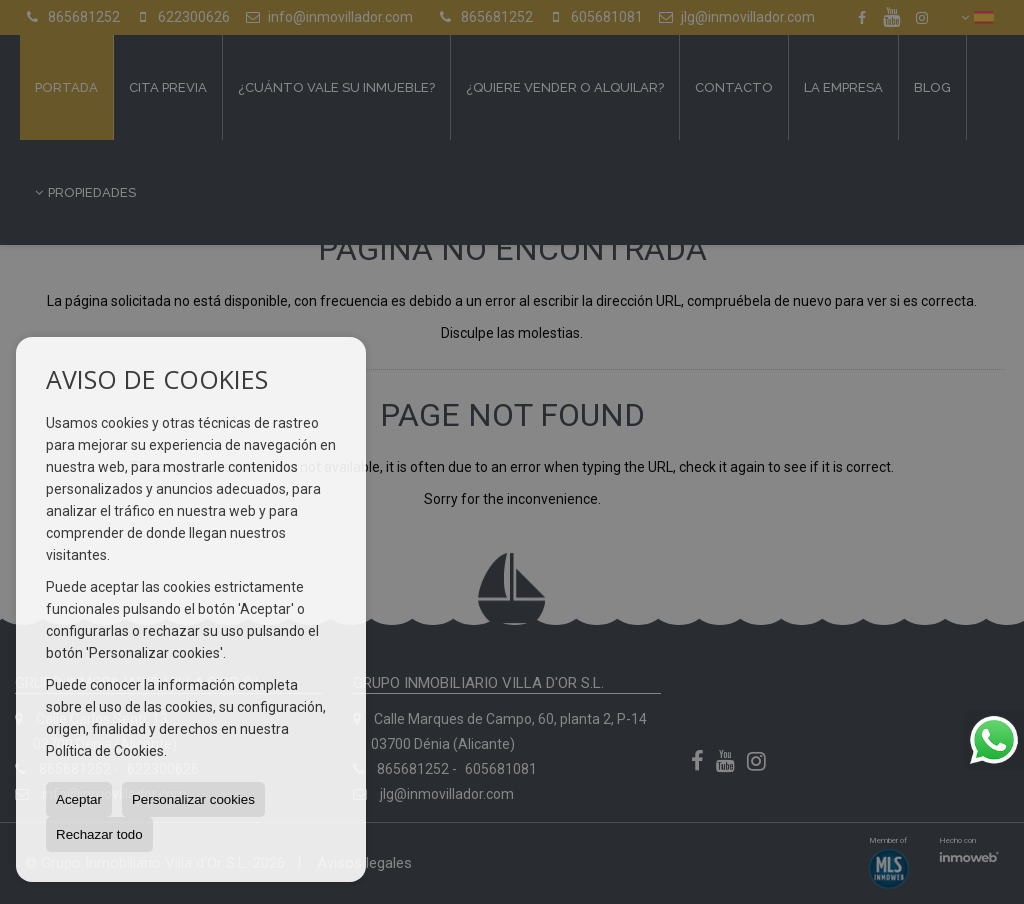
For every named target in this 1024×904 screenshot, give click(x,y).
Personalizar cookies (193, 799)
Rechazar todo (99, 834)
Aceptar (79, 799)
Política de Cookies (105, 751)
